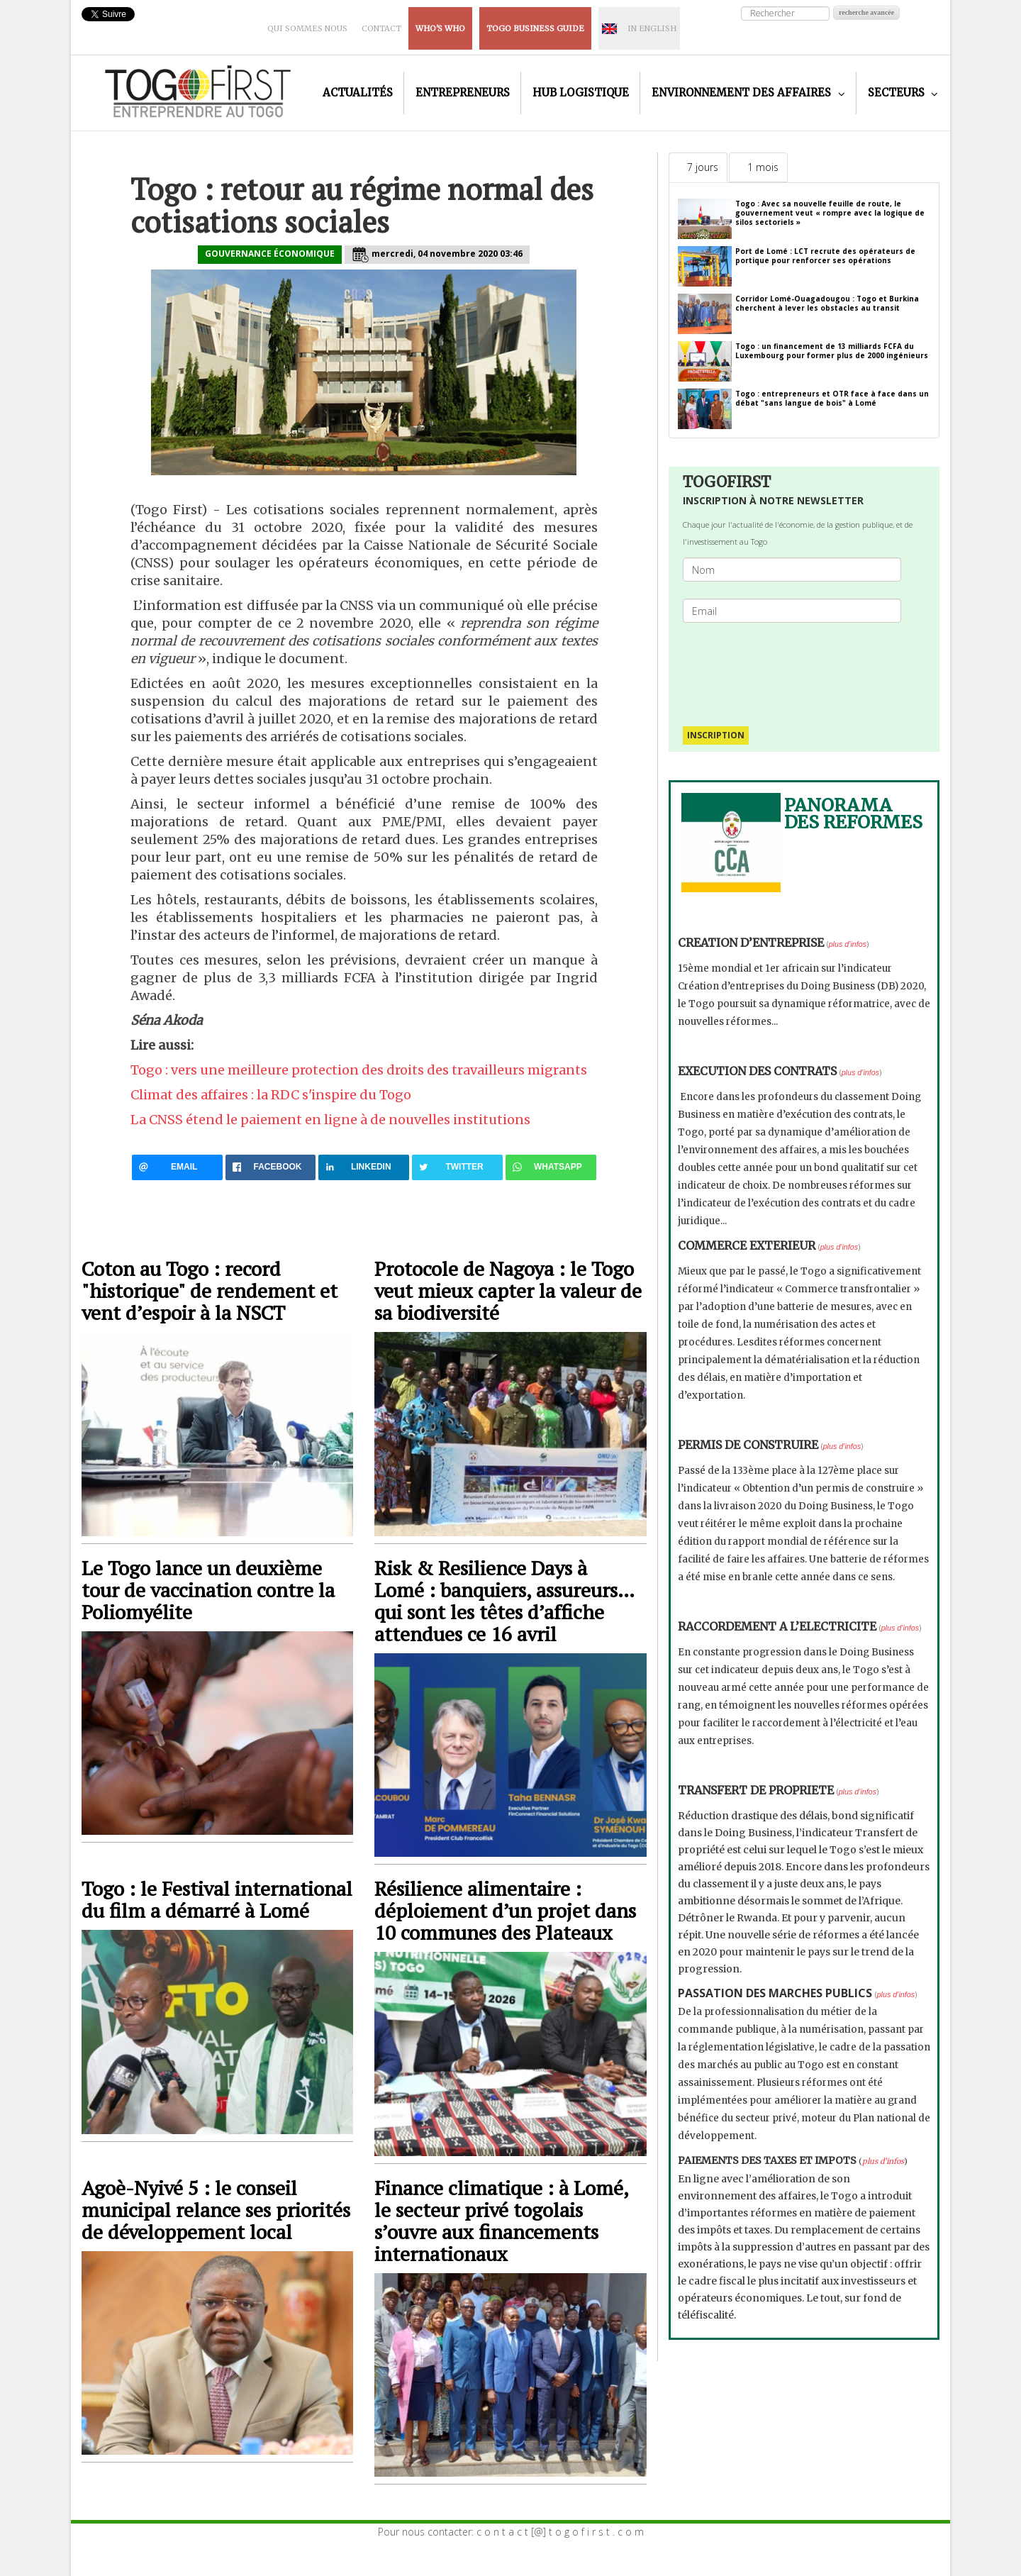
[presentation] (797, 667)
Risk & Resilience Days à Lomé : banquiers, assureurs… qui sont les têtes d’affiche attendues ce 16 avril (504, 1601)
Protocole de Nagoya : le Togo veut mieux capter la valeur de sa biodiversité (508, 1290)
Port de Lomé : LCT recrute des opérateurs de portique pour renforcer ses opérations (825, 255)
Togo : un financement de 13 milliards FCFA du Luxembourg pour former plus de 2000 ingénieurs (831, 350)
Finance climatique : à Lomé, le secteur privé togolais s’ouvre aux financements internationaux (501, 2221)
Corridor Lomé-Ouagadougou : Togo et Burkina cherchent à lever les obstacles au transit (827, 303)
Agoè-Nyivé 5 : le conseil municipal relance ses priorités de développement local (216, 2210)
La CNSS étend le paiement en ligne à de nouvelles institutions (330, 1119)
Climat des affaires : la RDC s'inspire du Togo (270, 1095)
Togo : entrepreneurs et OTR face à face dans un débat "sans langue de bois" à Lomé (832, 398)
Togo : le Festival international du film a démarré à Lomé (217, 1899)
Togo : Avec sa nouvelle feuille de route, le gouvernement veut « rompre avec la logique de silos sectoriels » (830, 213)
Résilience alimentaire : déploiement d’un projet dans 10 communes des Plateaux (505, 1910)
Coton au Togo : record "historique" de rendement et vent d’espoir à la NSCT (209, 1290)
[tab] (698, 167)
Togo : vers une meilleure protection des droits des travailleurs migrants (358, 1070)
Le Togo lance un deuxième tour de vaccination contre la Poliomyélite (208, 1590)
